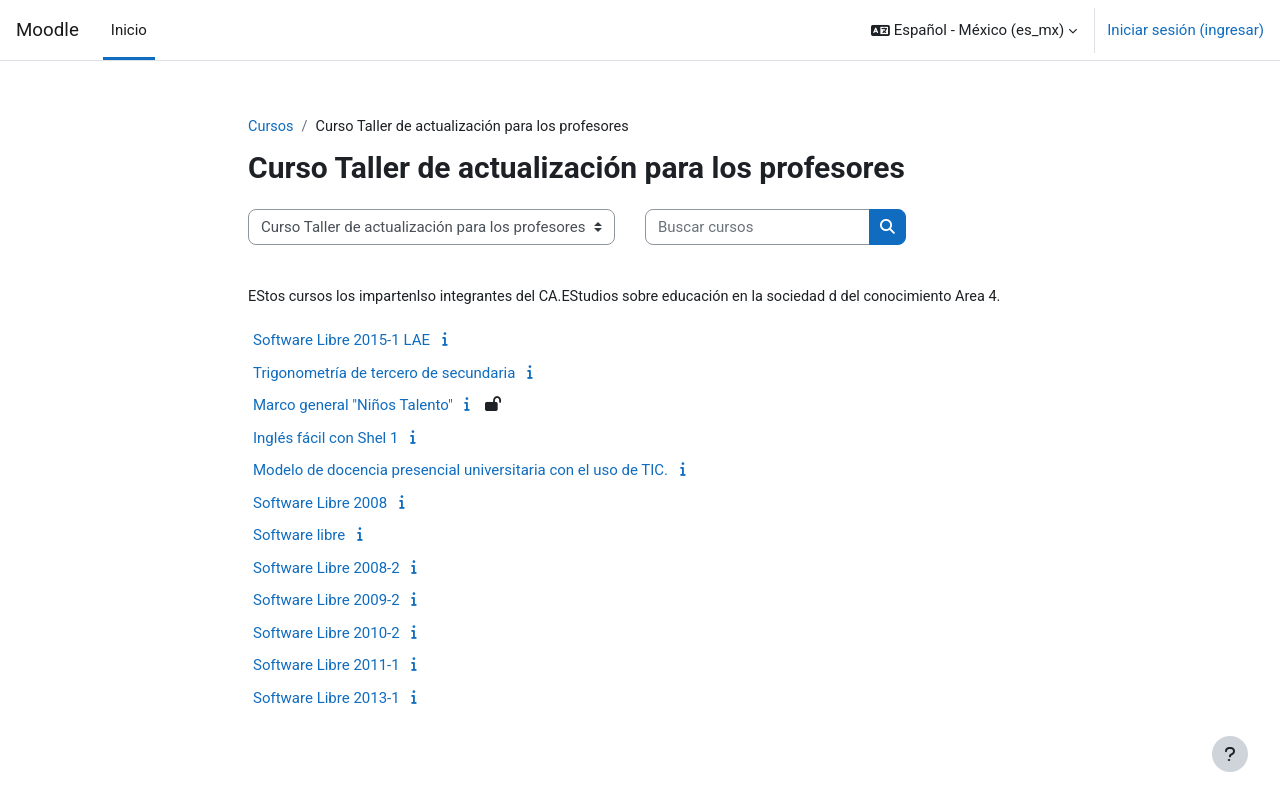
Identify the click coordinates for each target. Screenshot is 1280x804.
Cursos (271, 127)
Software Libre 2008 (320, 504)
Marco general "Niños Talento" (353, 407)
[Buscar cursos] (757, 228)
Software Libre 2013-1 (326, 699)
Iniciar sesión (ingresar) (1185, 30)
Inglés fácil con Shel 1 (325, 439)
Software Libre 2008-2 (326, 569)
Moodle (47, 30)
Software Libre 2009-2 (326, 602)
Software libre (299, 537)
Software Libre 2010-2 (326, 634)
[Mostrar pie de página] (1230, 754)
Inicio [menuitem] (129, 30)
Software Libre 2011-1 (326, 667)
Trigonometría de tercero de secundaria (384, 374)
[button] (974, 30)
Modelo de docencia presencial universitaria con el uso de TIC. (460, 472)
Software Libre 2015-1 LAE (341, 342)
